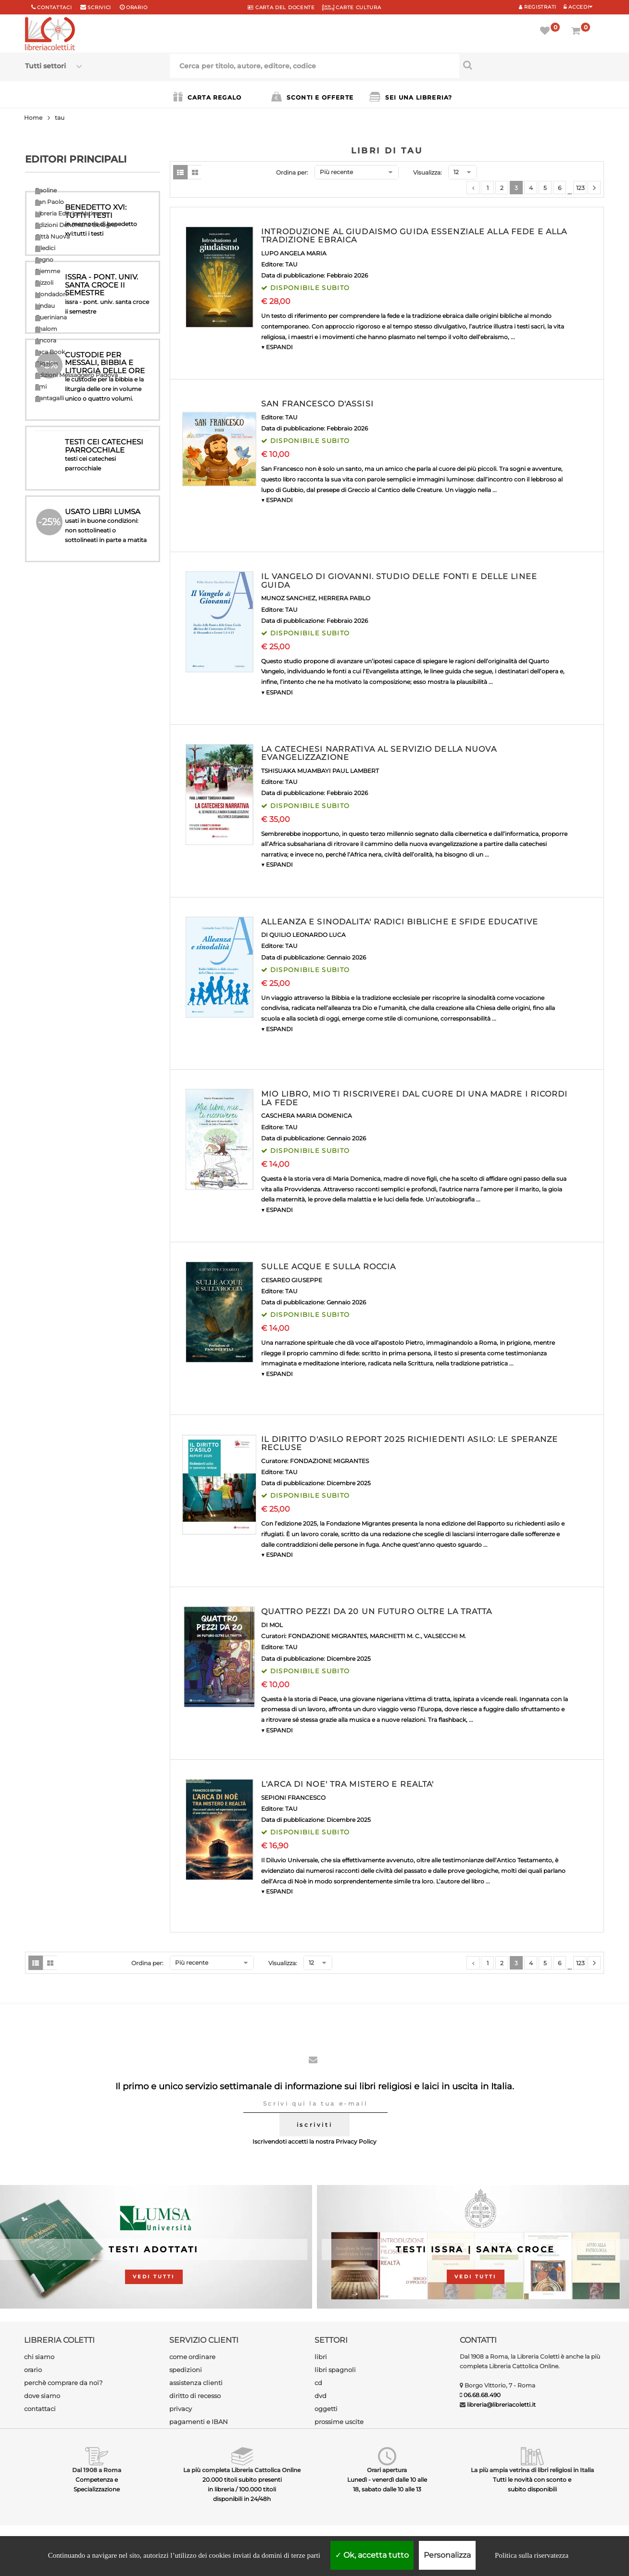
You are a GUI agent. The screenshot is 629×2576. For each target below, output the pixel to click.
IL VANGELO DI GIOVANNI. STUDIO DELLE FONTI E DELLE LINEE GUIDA (399, 581)
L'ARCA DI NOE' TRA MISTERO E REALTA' (347, 1784)
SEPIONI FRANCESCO (293, 1797)
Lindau (45, 305)
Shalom (46, 328)
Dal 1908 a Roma (96, 2470)
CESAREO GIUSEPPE (291, 1280)
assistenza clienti (196, 2383)
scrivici (99, 7)
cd (318, 2383)
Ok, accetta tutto (372, 2555)
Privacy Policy (356, 2141)
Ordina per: (292, 172)
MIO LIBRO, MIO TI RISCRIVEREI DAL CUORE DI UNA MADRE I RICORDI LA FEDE (414, 1098)
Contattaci (54, 7)
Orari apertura (387, 2470)
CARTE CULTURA (351, 7)
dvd (320, 2395)
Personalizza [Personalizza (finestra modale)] (447, 2555)
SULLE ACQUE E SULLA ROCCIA (328, 1266)
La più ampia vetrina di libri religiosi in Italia (532, 2470)
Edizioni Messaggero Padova (76, 375)
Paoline (46, 190)
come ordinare (192, 2357)
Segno (44, 259)
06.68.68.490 (482, 2395)
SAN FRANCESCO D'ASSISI (317, 403)
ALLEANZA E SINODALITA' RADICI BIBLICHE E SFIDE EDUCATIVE (399, 921)
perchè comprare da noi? (63, 2383)
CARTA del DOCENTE (281, 7)
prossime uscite (339, 2421)
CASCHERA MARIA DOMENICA (306, 1115)
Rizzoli (44, 282)
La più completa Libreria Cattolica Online (242, 2470)
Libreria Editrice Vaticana (70, 213)
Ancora (45, 340)
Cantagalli (49, 398)
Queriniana (51, 317)
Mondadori (51, 294)
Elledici (45, 248)
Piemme (47, 271)
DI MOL (272, 1625)
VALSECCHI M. (445, 1636)
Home (33, 117)
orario (136, 7)
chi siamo (39, 2357)
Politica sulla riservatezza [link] (531, 2555)
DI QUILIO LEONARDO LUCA (303, 934)
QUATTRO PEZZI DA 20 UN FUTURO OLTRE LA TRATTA (376, 1611)
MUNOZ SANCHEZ (288, 598)
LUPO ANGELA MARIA (294, 253)
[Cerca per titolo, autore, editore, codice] (531, 65)
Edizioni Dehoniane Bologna (76, 224)
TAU (291, 264)
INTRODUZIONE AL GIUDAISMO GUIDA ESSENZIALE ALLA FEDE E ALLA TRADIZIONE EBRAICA (414, 236)
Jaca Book (50, 351)
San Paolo (49, 201)
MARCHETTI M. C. (395, 1636)
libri (320, 2357)
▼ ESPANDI (277, 347)
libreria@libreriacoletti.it (501, 2404)
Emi (41, 386)
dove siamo (42, 2395)
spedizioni (185, 2370)
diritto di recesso (195, 2395)
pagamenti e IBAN (198, 2421)
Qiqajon (46, 363)
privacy (180, 2408)
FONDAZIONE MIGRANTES (329, 1461)
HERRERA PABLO (344, 598)
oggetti (326, 2408)
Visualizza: (427, 172)
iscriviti (314, 2124)
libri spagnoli (335, 2370)
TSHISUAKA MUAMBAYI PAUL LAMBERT (320, 770)
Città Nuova (52, 236)
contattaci (40, 2408)
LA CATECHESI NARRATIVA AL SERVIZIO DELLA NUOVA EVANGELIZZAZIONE (379, 753)
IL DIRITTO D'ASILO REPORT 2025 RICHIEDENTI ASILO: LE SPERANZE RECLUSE (409, 1443)
